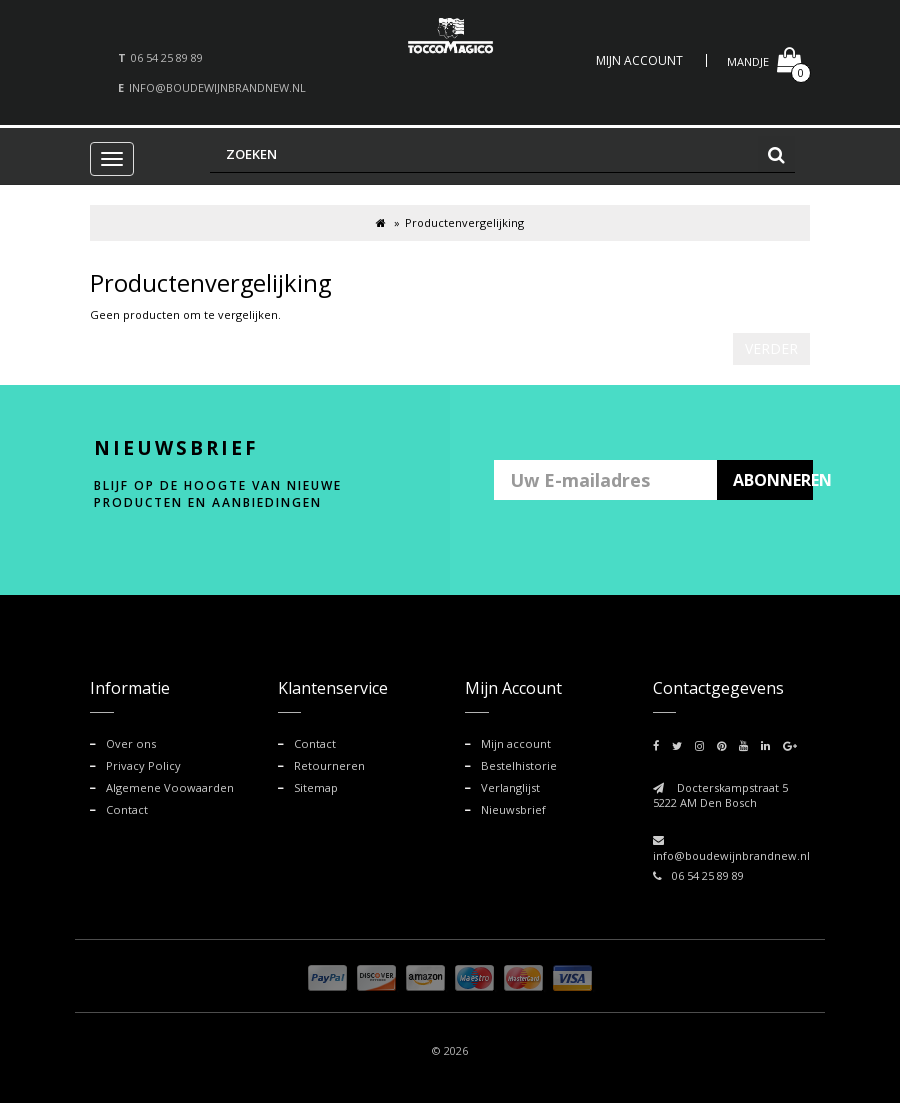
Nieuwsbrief (513, 808)
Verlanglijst (510, 787)
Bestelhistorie (518, 765)
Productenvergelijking (464, 222)
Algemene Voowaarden (169, 787)
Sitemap (316, 787)
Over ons (130, 743)
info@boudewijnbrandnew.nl (217, 87)
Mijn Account (639, 60)
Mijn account (515, 743)
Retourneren (329, 765)
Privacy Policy (143, 765)
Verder (771, 348)
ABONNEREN (773, 480)
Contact (126, 808)
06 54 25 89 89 (167, 57)
